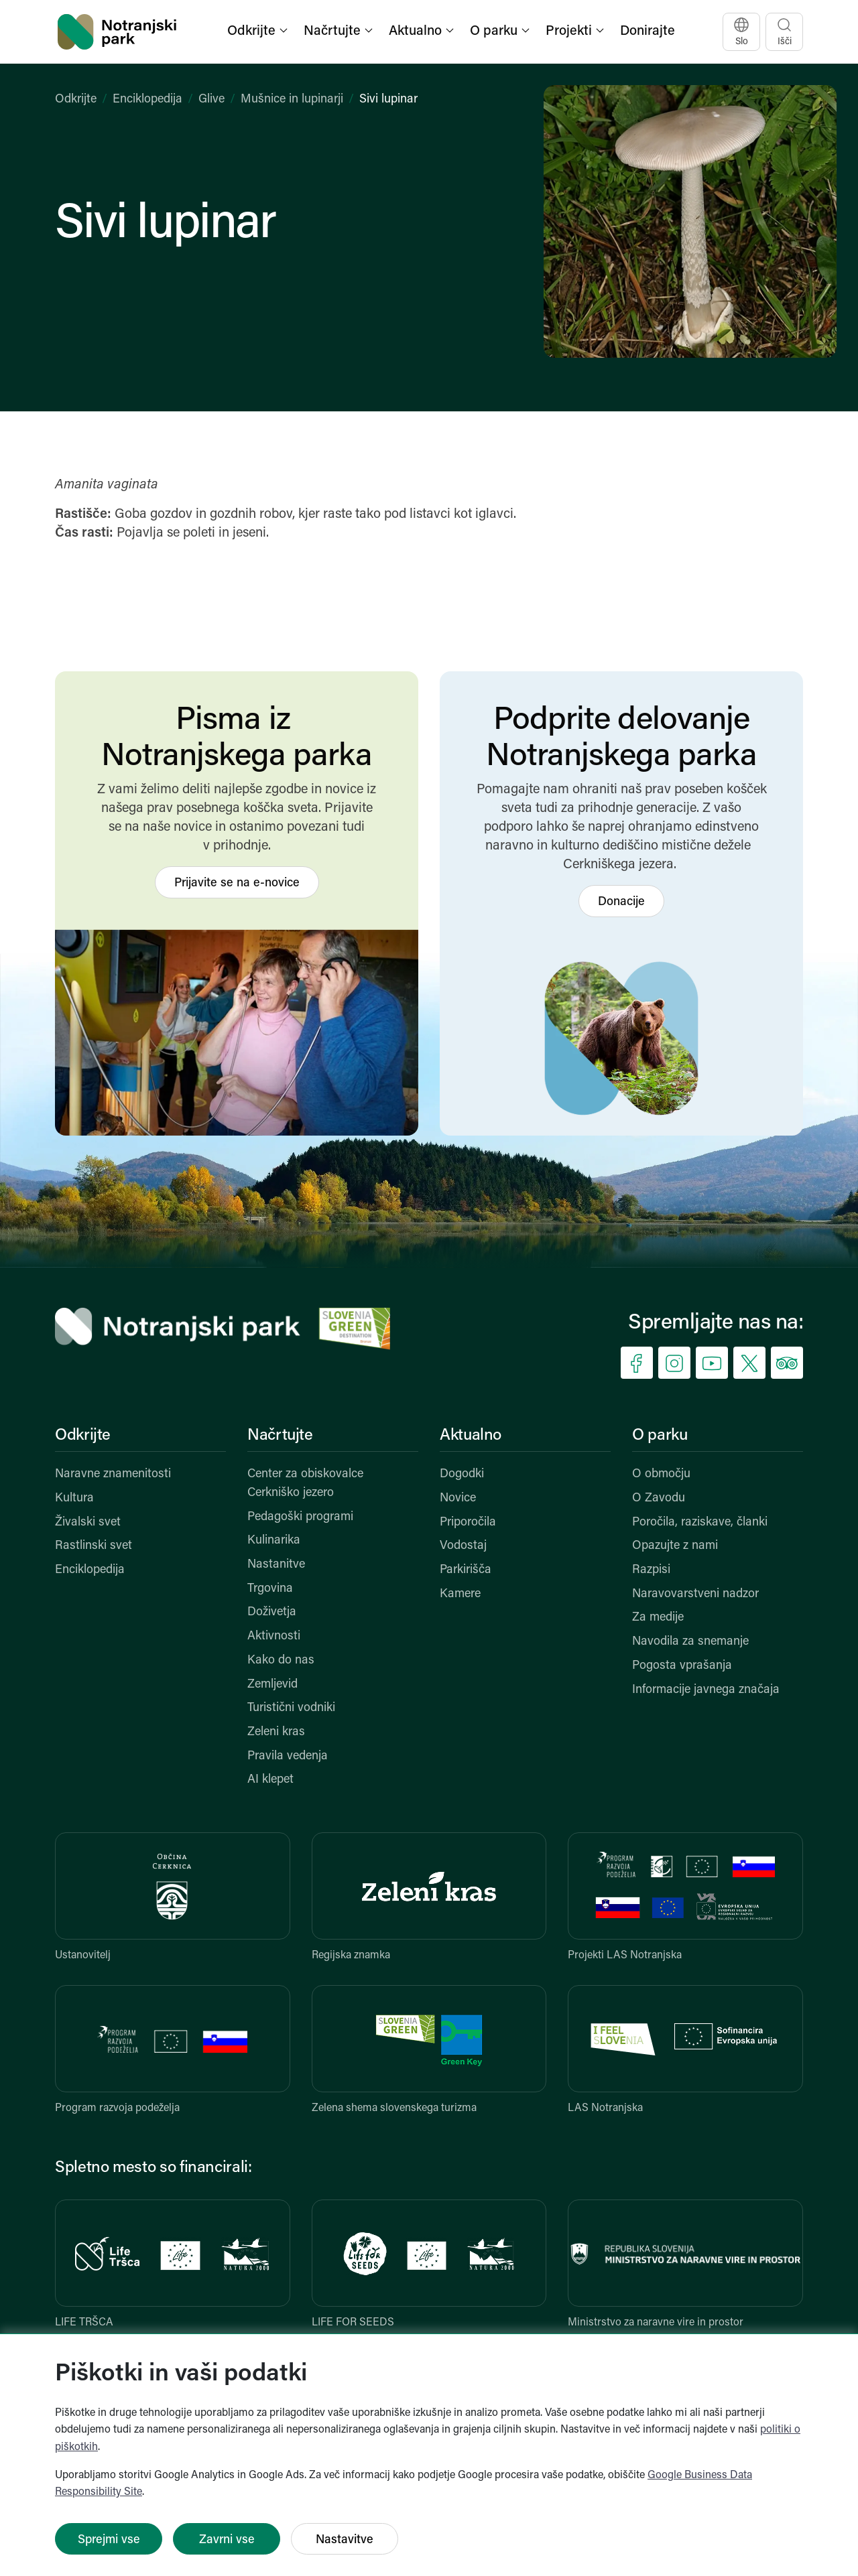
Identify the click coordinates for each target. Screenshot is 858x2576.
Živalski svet (88, 1522)
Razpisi (651, 1570)
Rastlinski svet (93, 1546)
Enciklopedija (147, 99)
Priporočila (468, 1522)
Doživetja (271, 1612)
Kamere (460, 1594)
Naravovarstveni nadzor (695, 1594)
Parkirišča (465, 1570)
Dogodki (462, 1474)
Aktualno (470, 1436)
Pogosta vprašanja (682, 1665)
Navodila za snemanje (690, 1641)
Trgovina (270, 1588)
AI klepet (270, 1779)
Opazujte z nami (675, 1546)
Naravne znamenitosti (113, 1474)
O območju (661, 1474)
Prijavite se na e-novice (237, 883)
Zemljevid (272, 1684)
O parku (659, 1436)
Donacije (621, 902)
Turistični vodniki (291, 1708)
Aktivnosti (273, 1636)
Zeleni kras (276, 1732)
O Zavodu (658, 1498)
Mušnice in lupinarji (292, 99)
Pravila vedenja (287, 1756)
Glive (211, 99)
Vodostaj (463, 1546)
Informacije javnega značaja (706, 1690)
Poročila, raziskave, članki (700, 1522)
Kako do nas (280, 1660)
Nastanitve (276, 1564)
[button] (259, 32)
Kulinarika (273, 1540)
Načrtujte (280, 1436)
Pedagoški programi (300, 1517)
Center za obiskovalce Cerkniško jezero (305, 1483)
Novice (458, 1498)
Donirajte (647, 31)
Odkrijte (76, 99)
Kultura (74, 1498)
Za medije (658, 1617)
